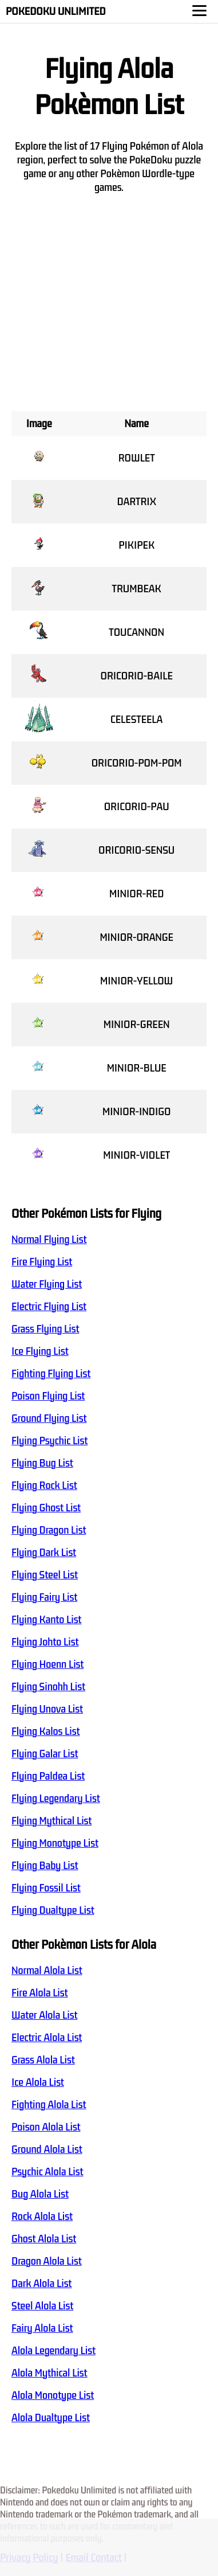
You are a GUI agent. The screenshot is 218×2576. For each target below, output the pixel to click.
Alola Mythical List (49, 2373)
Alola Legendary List (53, 2351)
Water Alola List (44, 2015)
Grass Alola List (43, 2060)
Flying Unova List (47, 1709)
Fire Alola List (39, 1993)
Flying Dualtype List (52, 1910)
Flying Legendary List (55, 1798)
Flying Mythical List (51, 1821)
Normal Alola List (46, 1970)
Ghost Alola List (43, 2239)
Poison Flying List (48, 1396)
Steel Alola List (42, 2306)
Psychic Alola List (47, 2172)
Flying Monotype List (54, 1843)
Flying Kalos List (45, 1731)
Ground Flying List (48, 1418)
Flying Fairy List (44, 1597)
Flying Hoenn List (47, 1664)
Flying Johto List (44, 1642)
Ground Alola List (46, 2149)
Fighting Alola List (48, 2105)
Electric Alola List (46, 2038)
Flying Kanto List (46, 1620)
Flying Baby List (44, 1866)
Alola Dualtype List (50, 2418)
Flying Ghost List (46, 1508)
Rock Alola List (42, 2216)
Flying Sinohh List (48, 1687)
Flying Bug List (42, 1463)
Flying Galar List (44, 1754)
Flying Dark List (43, 1552)
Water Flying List (46, 1284)
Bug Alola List (40, 2194)
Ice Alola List (37, 2082)
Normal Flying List (48, 1239)
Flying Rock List (44, 1485)
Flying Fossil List (46, 1888)
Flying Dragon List (48, 1530)
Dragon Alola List (46, 2261)
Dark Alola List (41, 2283)
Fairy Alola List (42, 2328)
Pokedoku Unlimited (56, 11)
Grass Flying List (45, 1329)
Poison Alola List (46, 2127)
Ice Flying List (40, 1351)
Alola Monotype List (52, 2395)
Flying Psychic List (49, 1441)
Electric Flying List (48, 1307)
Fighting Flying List (50, 1374)
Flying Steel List (44, 1575)
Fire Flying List (41, 1262)
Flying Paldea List (48, 1776)
